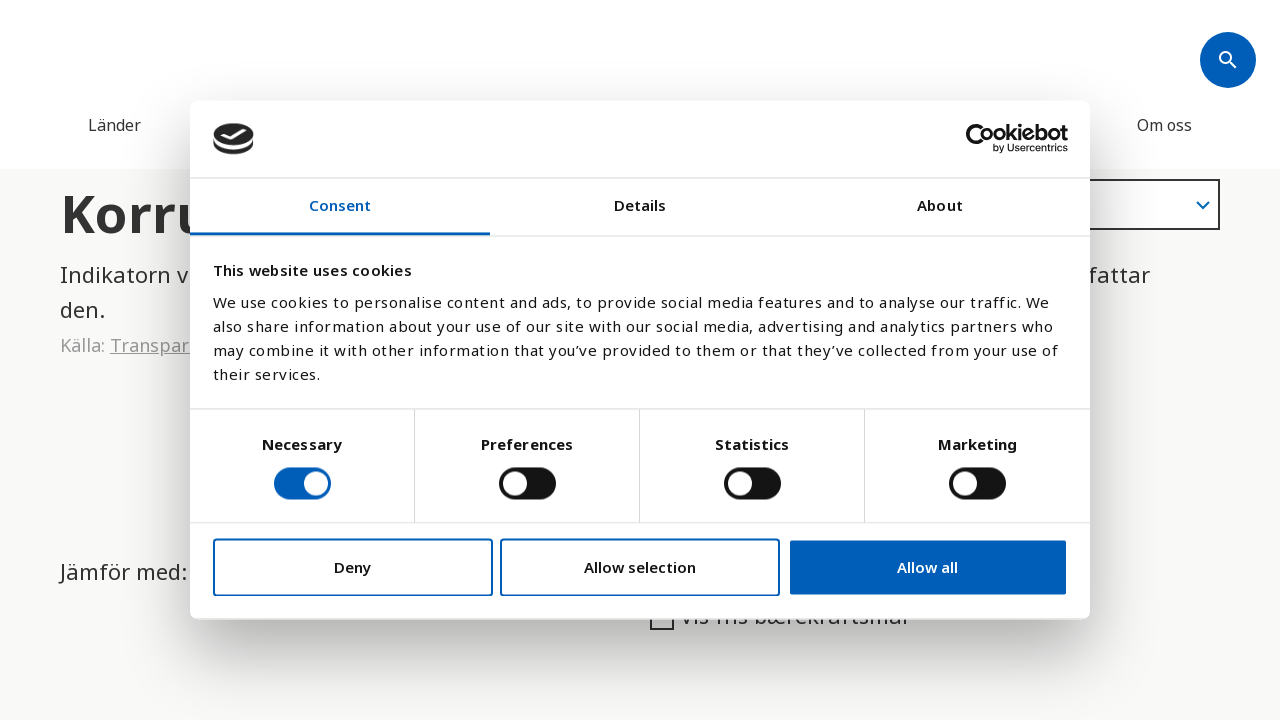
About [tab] (940, 205)
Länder (114, 125)
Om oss (1164, 125)
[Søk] (1228, 60)
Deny (352, 567)
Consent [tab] (340, 205)
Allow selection (640, 567)
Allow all (927, 567)
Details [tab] (640, 205)
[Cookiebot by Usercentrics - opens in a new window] (980, 139)
